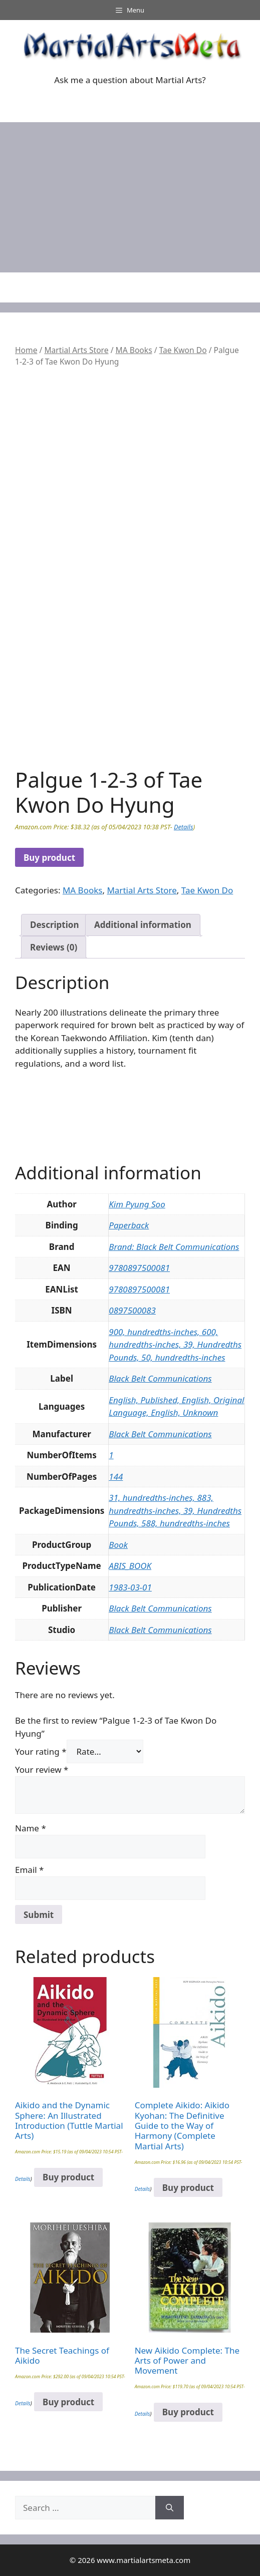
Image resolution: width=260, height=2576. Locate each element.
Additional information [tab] (142, 924)
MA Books (134, 350)
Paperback (129, 1225)
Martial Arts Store (76, 350)
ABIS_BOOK (130, 1565)
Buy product (49, 857)
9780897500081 (139, 1267)
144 (116, 1476)
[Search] (169, 2508)
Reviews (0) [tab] (53, 947)
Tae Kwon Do (183, 350)
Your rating (41, 1751)
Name (30, 1828)
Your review (41, 1769)
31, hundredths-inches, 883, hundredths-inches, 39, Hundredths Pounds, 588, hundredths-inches (175, 1510)
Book (118, 1544)
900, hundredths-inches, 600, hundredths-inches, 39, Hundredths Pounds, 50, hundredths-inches (175, 1344)
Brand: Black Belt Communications (174, 1246)
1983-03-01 (130, 1587)
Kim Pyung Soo (137, 1204)
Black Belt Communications (160, 1378)
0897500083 (132, 1310)
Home (26, 350)
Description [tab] (54, 924)
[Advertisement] (130, 197)
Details (183, 826)
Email (29, 1869)
